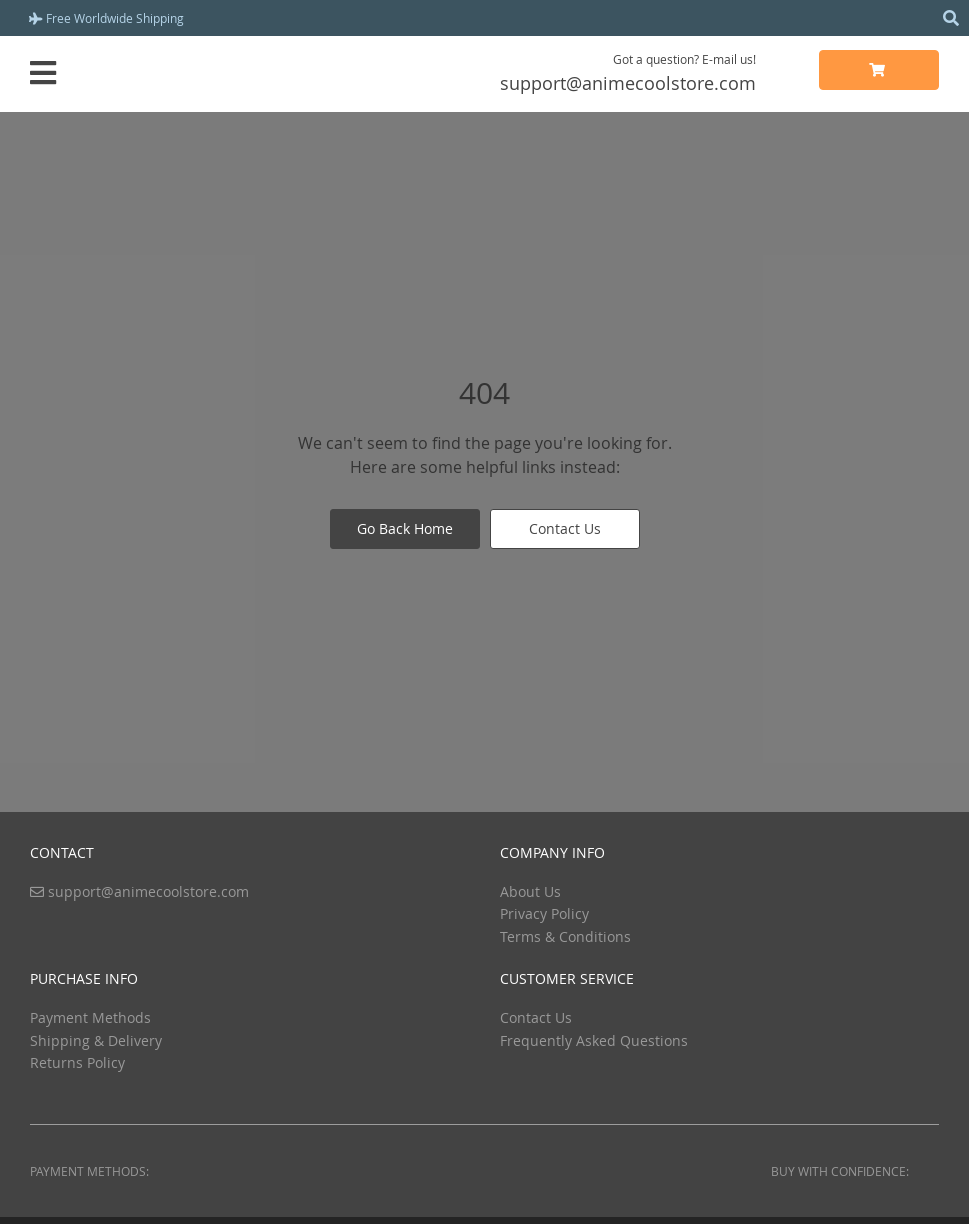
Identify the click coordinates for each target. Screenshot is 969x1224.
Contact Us (565, 528)
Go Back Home (405, 528)
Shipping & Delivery (96, 1040)
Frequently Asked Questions (594, 1040)
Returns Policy (77, 1062)
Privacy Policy (544, 913)
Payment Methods (90, 1017)
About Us (530, 891)
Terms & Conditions (565, 936)
